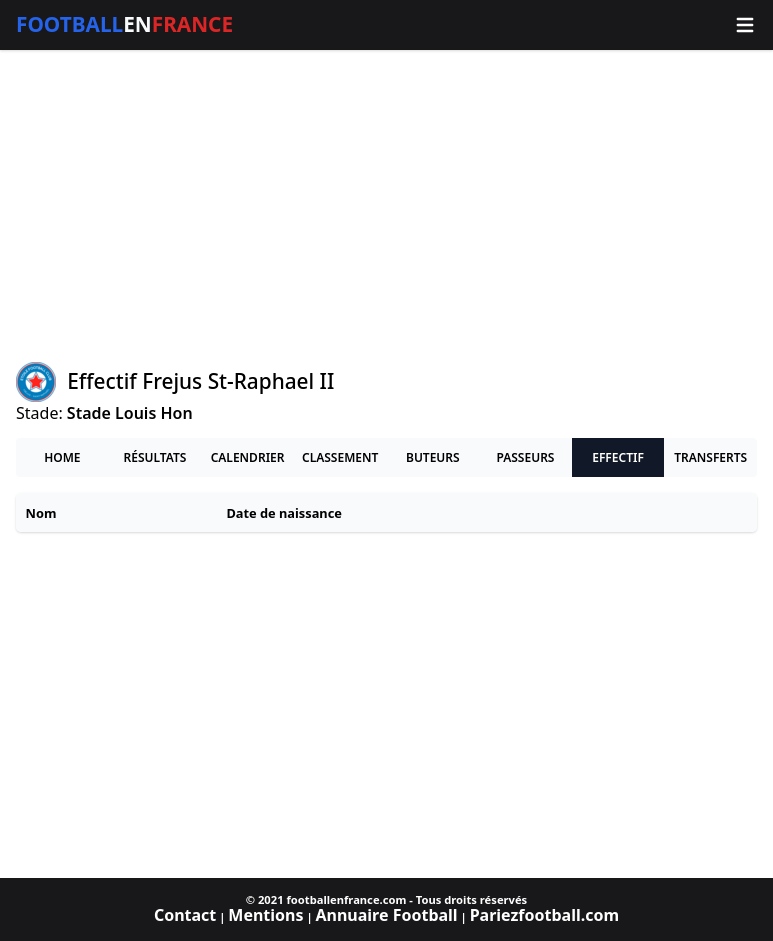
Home (62, 457)
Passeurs (525, 457)
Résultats (154, 457)
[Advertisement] (386, 206)
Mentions (265, 915)
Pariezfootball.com (544, 915)
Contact (185, 915)
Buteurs (433, 457)
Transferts (710, 457)
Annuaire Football (386, 915)
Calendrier (248, 457)
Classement (340, 457)
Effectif (618, 457)
